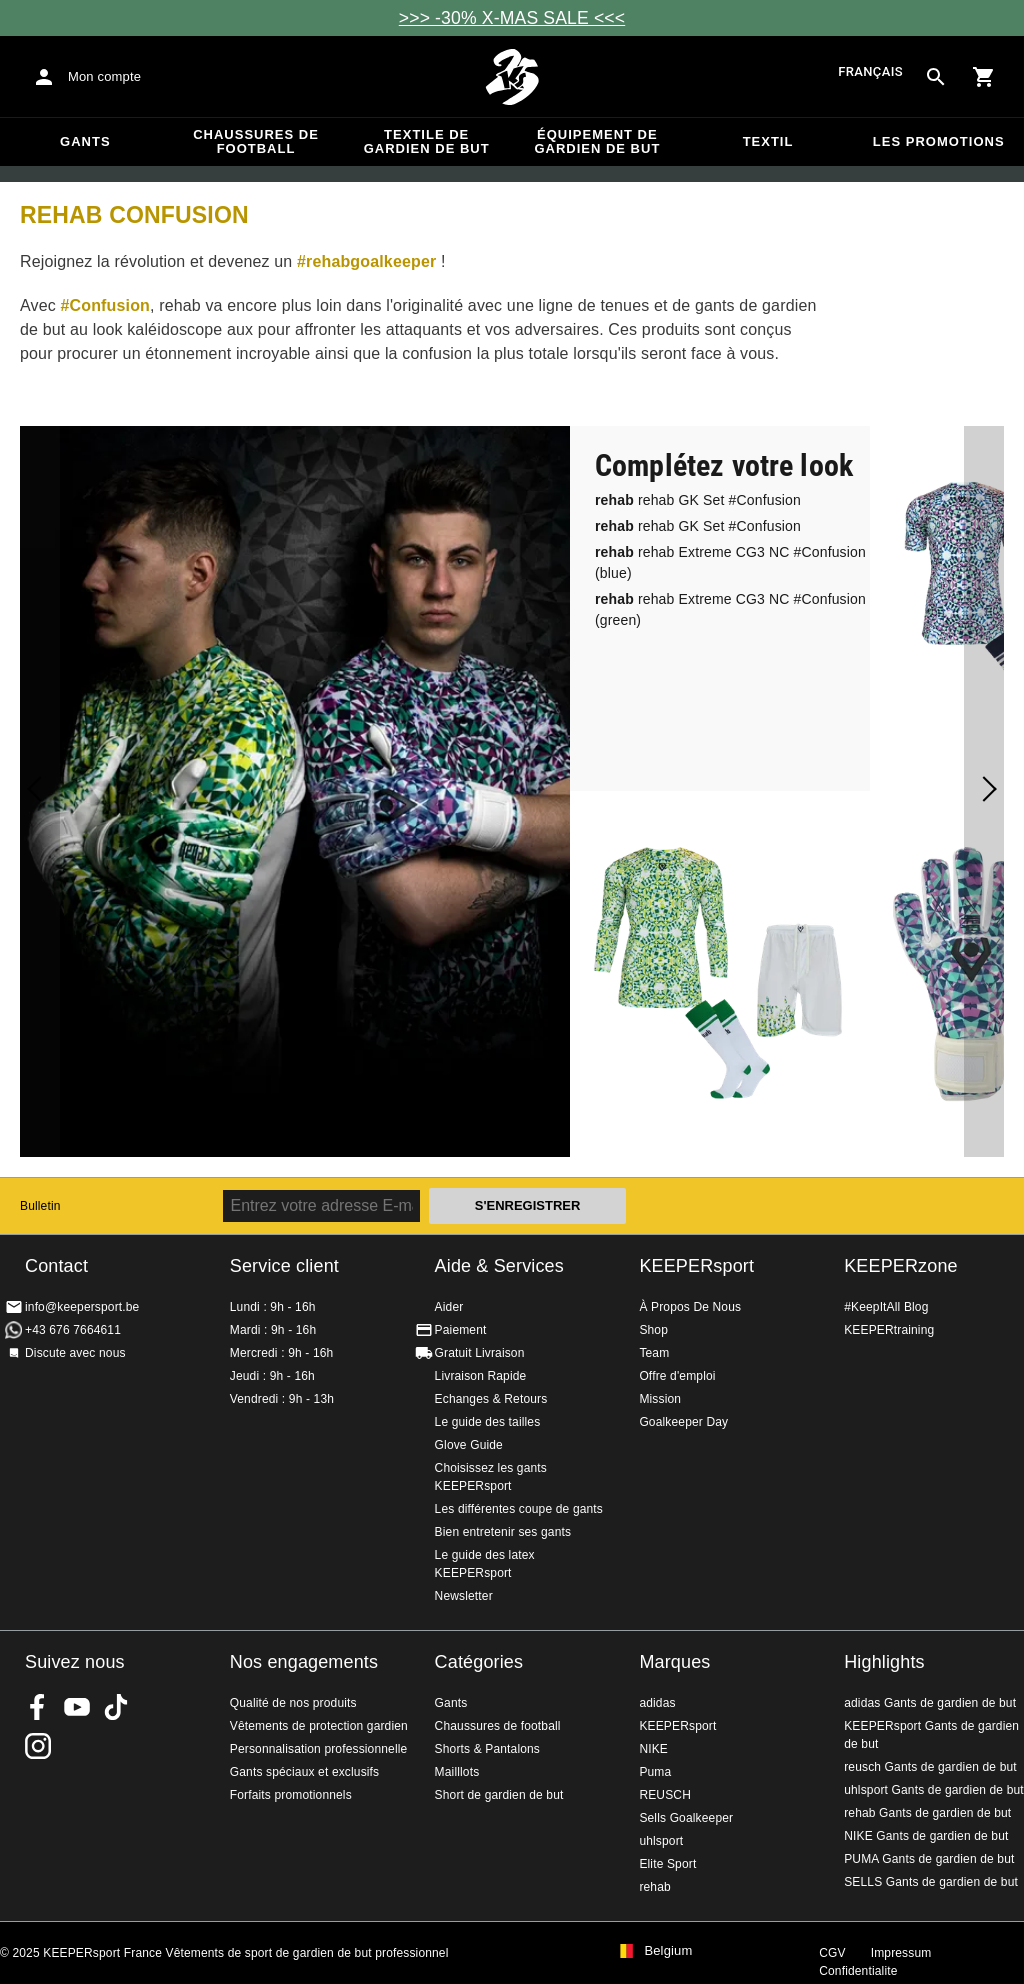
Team (654, 1353)
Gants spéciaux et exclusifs (304, 1772)
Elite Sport (667, 1864)
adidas (657, 1703)
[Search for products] (936, 77)
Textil (768, 141)
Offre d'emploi (677, 1376)
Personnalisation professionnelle (319, 1749)
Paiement (461, 1330)
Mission (660, 1399)
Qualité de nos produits (293, 1703)
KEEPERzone (901, 1266)
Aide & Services (499, 1266)
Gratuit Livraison (480, 1353)
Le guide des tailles (488, 1422)
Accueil (512, 77)
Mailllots (457, 1772)
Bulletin (40, 1206)
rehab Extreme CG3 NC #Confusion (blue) (730, 562)
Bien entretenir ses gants (503, 1532)
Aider (449, 1307)
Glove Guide (469, 1445)
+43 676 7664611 (73, 1330)
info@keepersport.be (82, 1307)
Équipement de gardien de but (597, 141)
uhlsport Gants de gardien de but (934, 1790)
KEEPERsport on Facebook (38, 1707)
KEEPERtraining (889, 1330)
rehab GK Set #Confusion (698, 500)
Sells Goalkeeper (686, 1818)
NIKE (653, 1749)
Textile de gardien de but (427, 141)
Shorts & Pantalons (487, 1749)
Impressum (901, 1953)
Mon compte (104, 76)
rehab (654, 1887)
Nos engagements (304, 1662)
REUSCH (665, 1795)
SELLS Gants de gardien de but (931, 1882)
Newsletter (464, 1596)
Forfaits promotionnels (291, 1795)
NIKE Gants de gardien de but (926, 1836)
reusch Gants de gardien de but (930, 1767)
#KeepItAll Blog (886, 1307)
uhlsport (661, 1841)
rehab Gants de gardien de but (927, 1813)
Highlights (884, 1662)
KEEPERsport (696, 1266)
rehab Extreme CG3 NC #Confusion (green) (730, 609)
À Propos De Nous (690, 1307)
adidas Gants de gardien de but (930, 1703)
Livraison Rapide (481, 1376)
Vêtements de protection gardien (319, 1726)
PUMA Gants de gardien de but (929, 1859)
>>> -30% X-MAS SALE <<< (512, 18)
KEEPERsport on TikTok (116, 1707)
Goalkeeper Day (683, 1422)
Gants (85, 141)
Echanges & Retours (491, 1399)
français (870, 72)
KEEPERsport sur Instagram (38, 1746)
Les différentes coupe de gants (519, 1509)
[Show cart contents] (984, 77)
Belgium (668, 1951)
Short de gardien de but (499, 1795)
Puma (655, 1772)
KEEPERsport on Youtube (77, 1707)
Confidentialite (858, 1971)
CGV (832, 1953)
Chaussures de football (256, 141)
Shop (653, 1330)
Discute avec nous (75, 1353)
